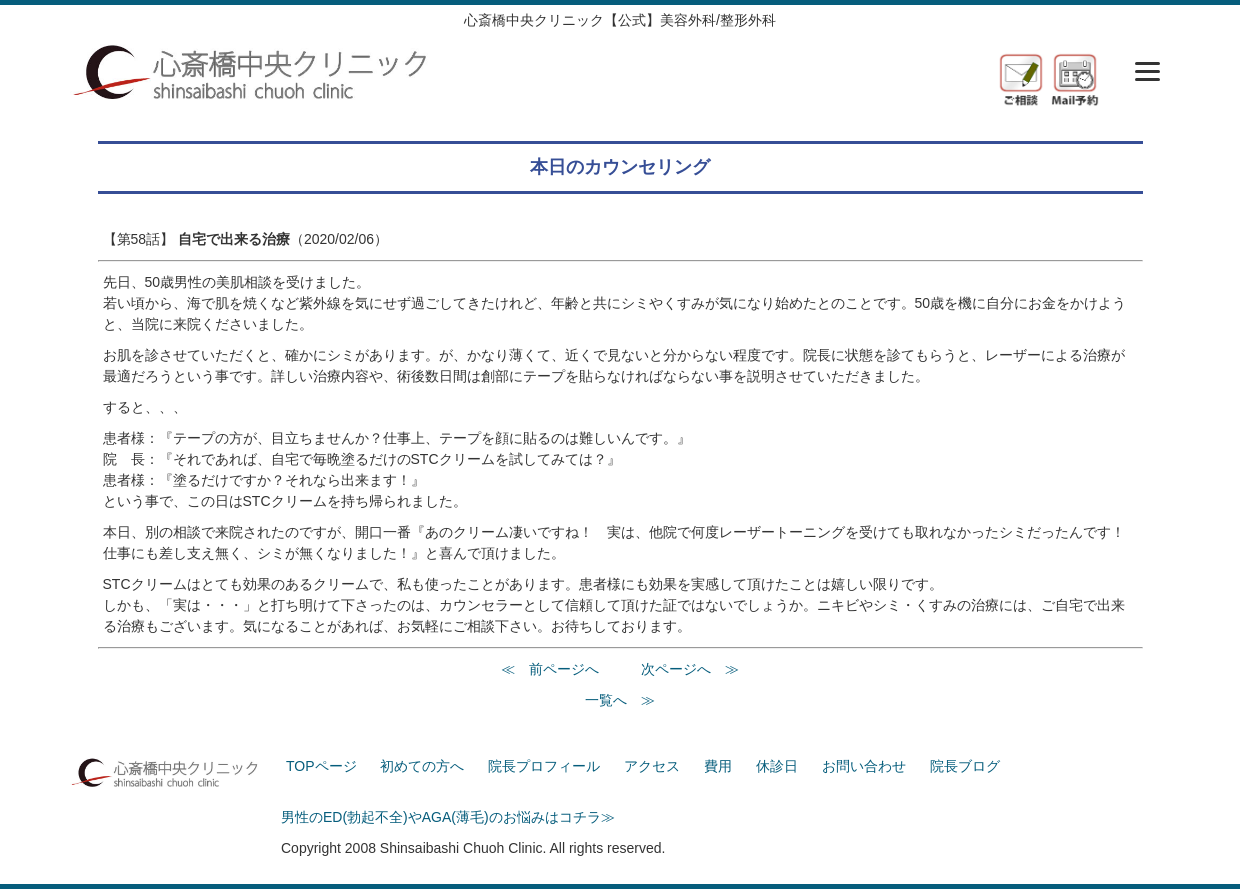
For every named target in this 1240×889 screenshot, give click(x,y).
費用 (718, 766)
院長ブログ (965, 766)
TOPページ (321, 766)
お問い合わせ (864, 766)
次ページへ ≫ (690, 669)
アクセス (652, 766)
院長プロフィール (544, 766)
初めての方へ (422, 766)
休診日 (777, 766)
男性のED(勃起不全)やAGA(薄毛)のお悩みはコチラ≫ (448, 817)
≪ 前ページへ (550, 669)
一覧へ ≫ (620, 700)
